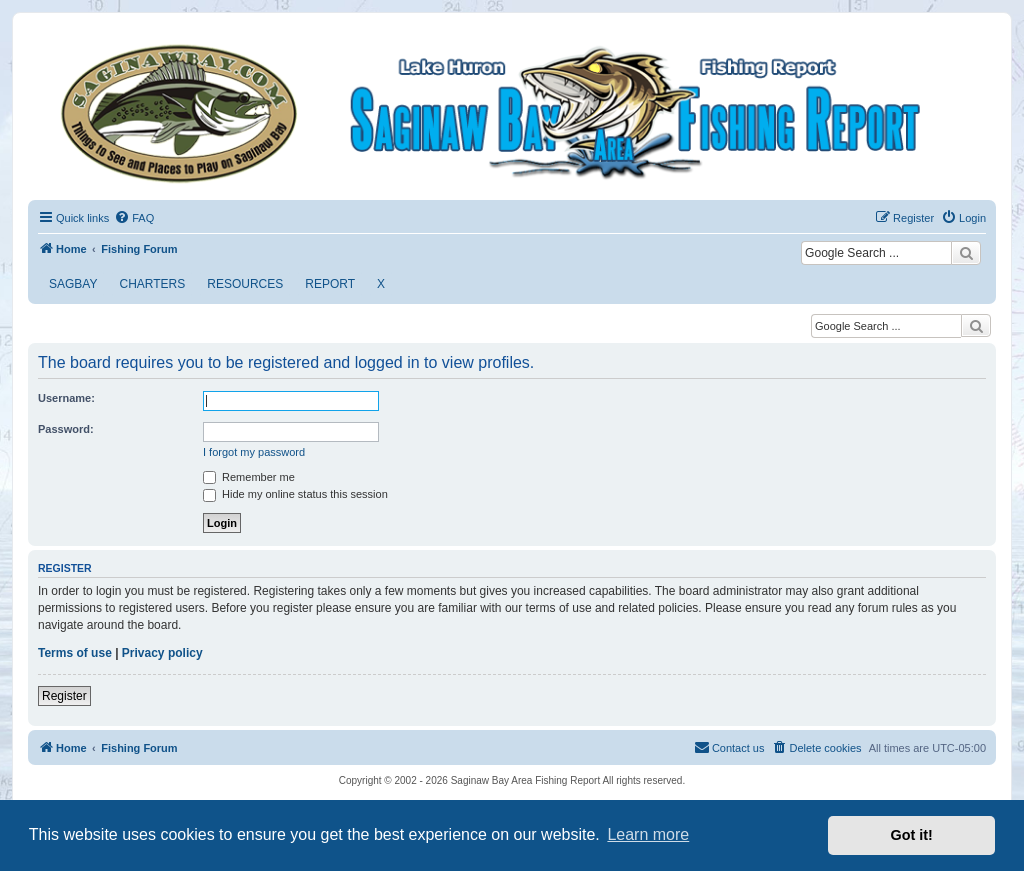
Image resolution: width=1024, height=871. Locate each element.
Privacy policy (162, 653)
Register (64, 696)
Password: (66, 429)
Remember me (249, 477)
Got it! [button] (912, 835)
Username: (66, 398)
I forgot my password (254, 452)
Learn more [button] (648, 834)
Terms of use (75, 653)
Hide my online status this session (295, 494)
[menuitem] (134, 218)
